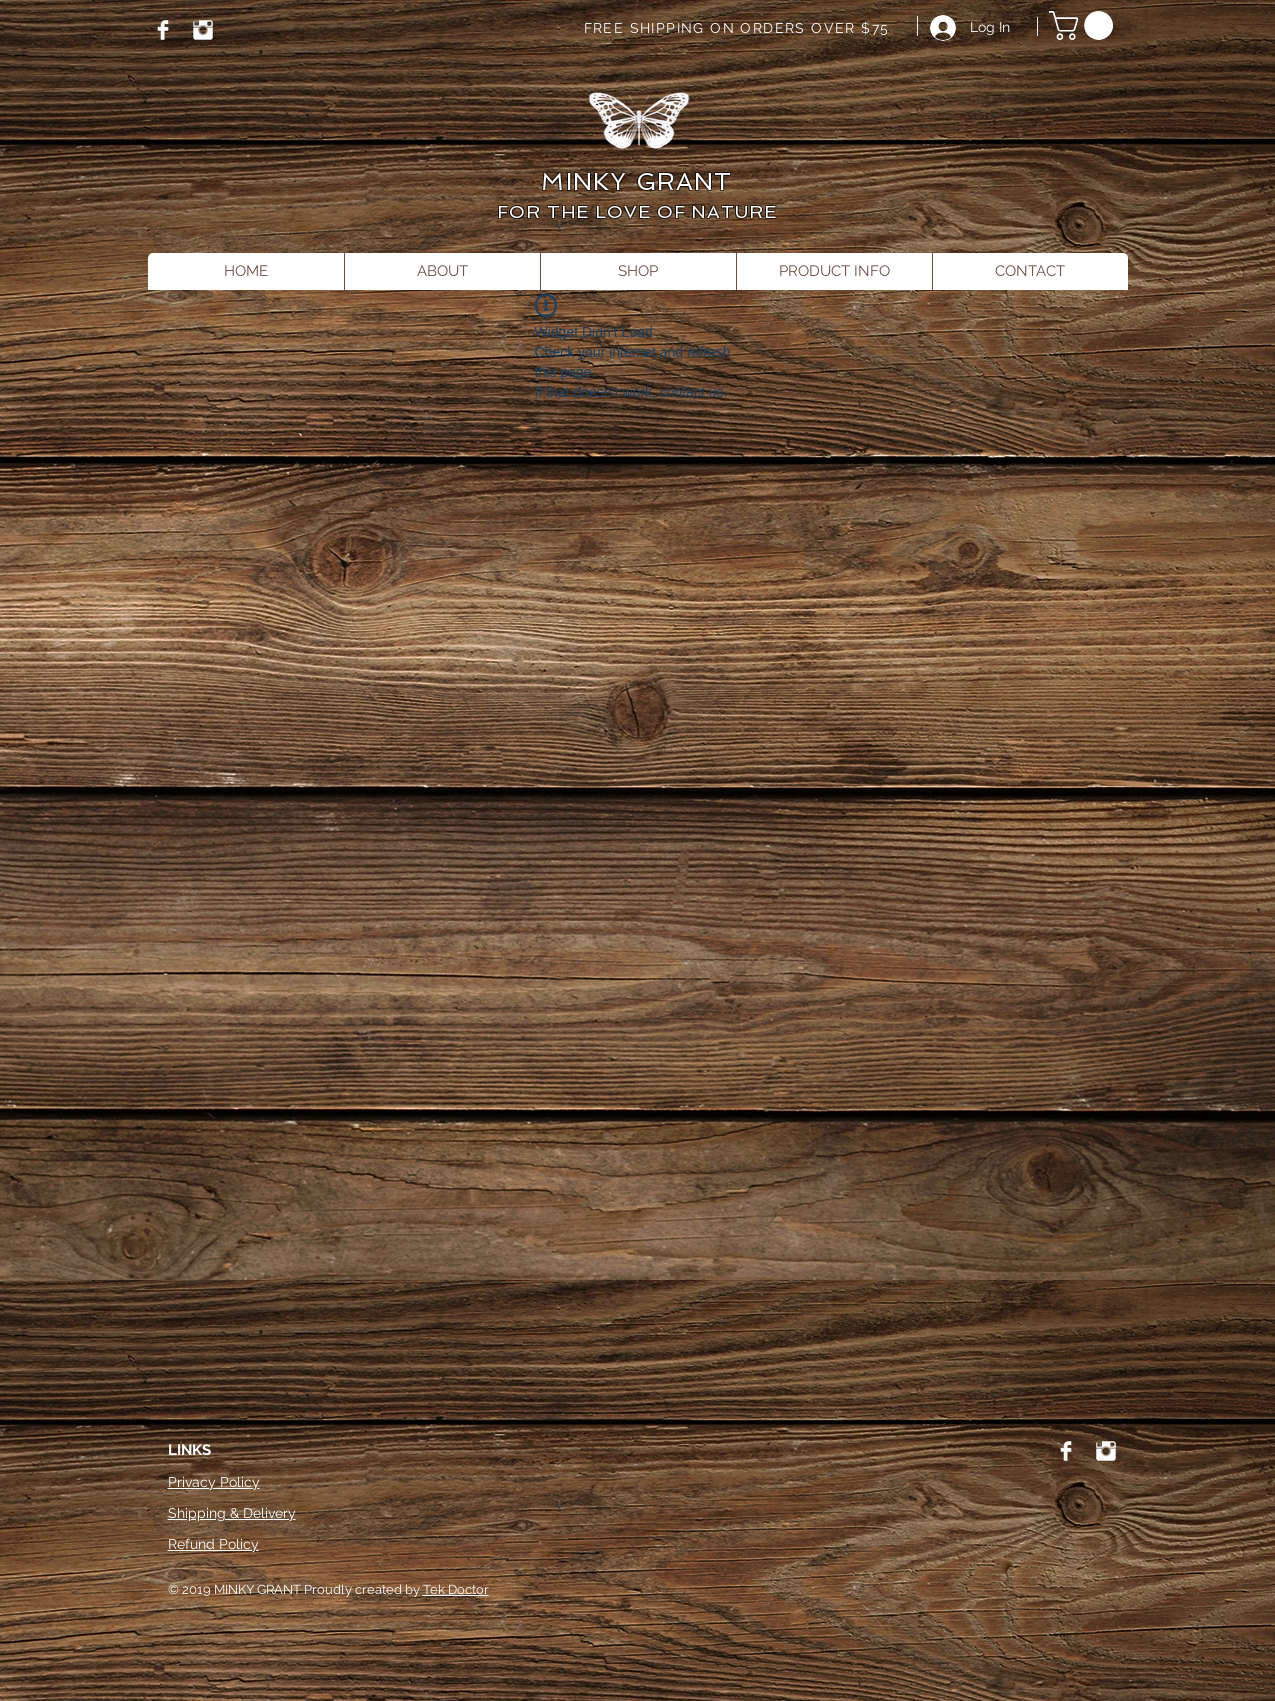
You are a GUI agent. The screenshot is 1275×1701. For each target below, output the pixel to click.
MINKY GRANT (636, 181)
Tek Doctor (456, 1589)
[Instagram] (203, 30)
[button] (1084, 25)
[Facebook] (163, 30)
